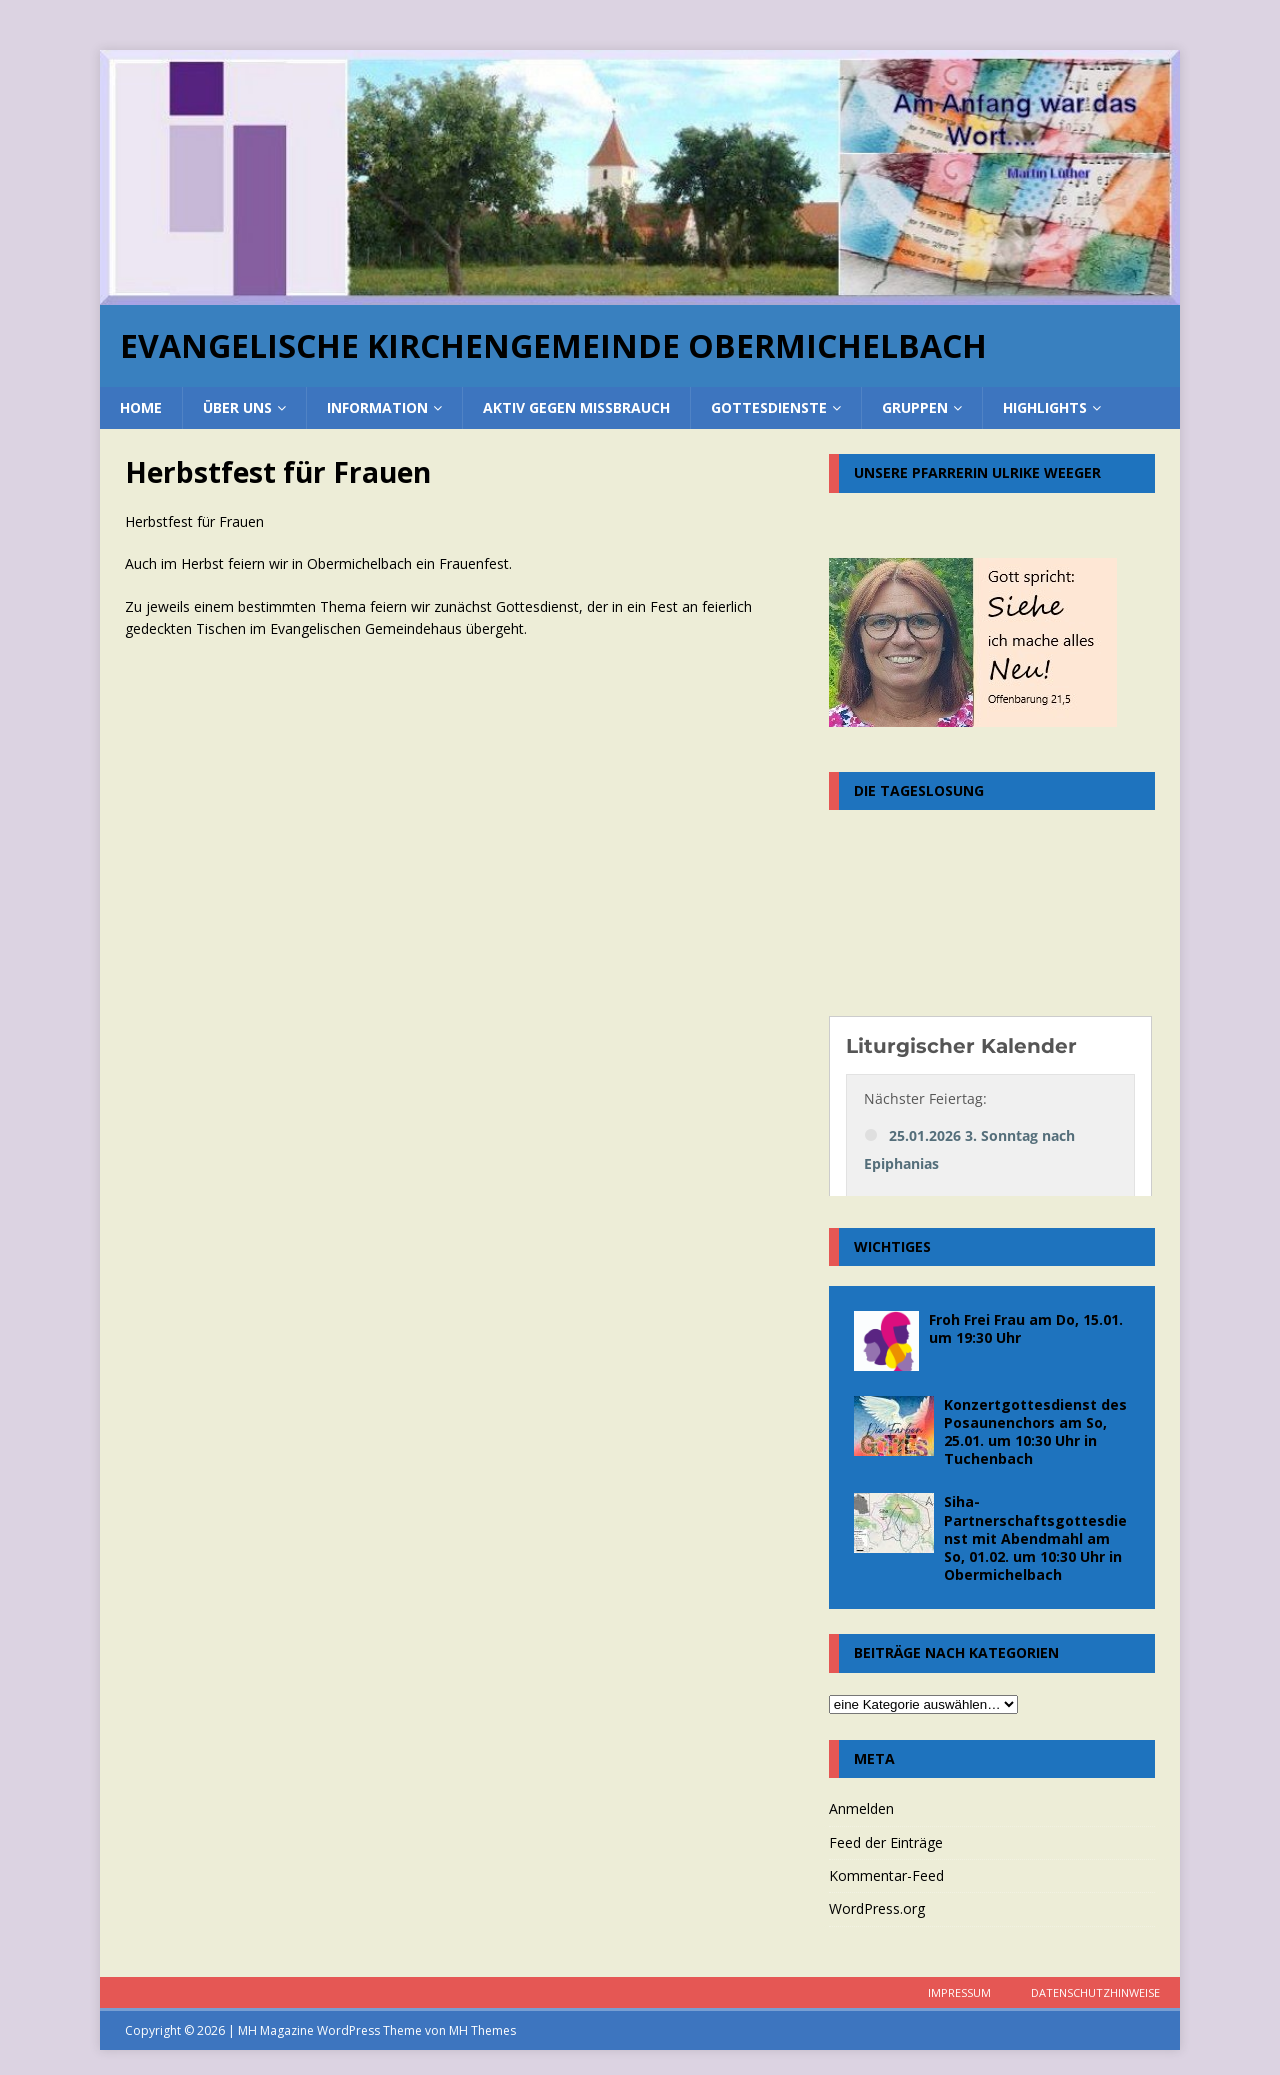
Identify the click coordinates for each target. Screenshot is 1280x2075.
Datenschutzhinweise (1095, 1992)
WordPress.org (877, 1908)
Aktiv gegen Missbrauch (576, 407)
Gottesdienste (769, 407)
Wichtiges (892, 1246)
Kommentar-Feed (886, 1875)
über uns (237, 407)
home (141, 407)
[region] (640, 177)
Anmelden (861, 1808)
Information (377, 407)
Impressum (959, 1992)
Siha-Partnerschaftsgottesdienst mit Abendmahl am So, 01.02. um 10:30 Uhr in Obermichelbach (1035, 1538)
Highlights (1045, 407)
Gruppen (915, 407)
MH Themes (482, 2030)
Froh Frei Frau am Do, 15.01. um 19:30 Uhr (1026, 1328)
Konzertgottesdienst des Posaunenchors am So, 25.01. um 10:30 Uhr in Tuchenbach (1035, 1432)
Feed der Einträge (886, 1842)
